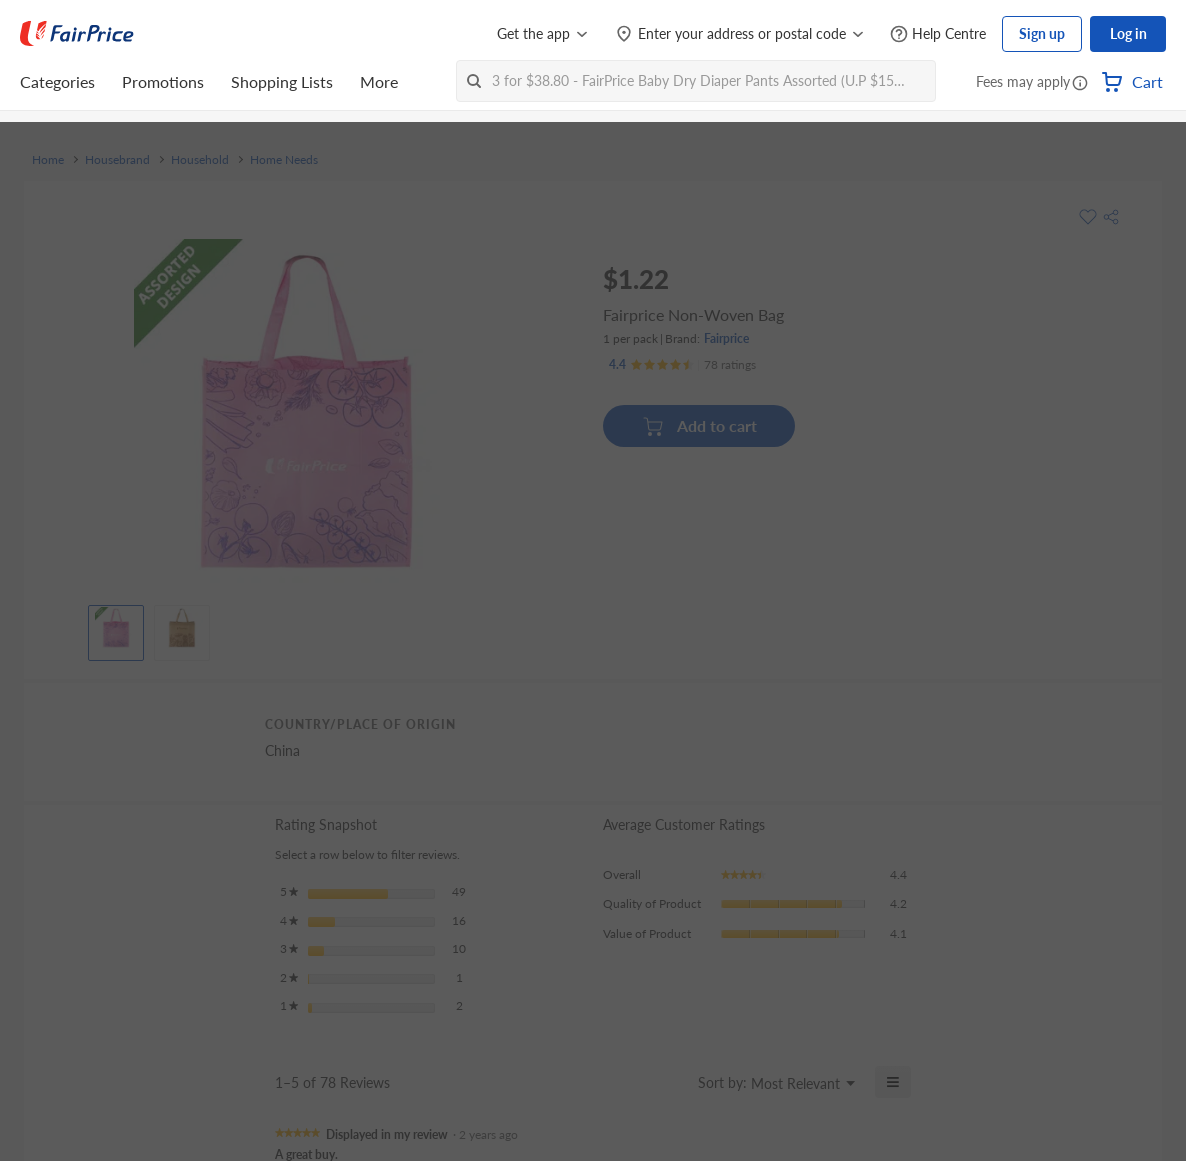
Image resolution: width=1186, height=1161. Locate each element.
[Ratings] (682, 365)
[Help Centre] (938, 34)
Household (200, 160)
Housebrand (117, 160)
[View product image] (116, 628)
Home (48, 160)
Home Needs (284, 160)
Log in (1128, 33)
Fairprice (726, 338)
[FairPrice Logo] (77, 34)
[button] (1080, 84)
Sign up (1042, 33)
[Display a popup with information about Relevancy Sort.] (670, 1082)
